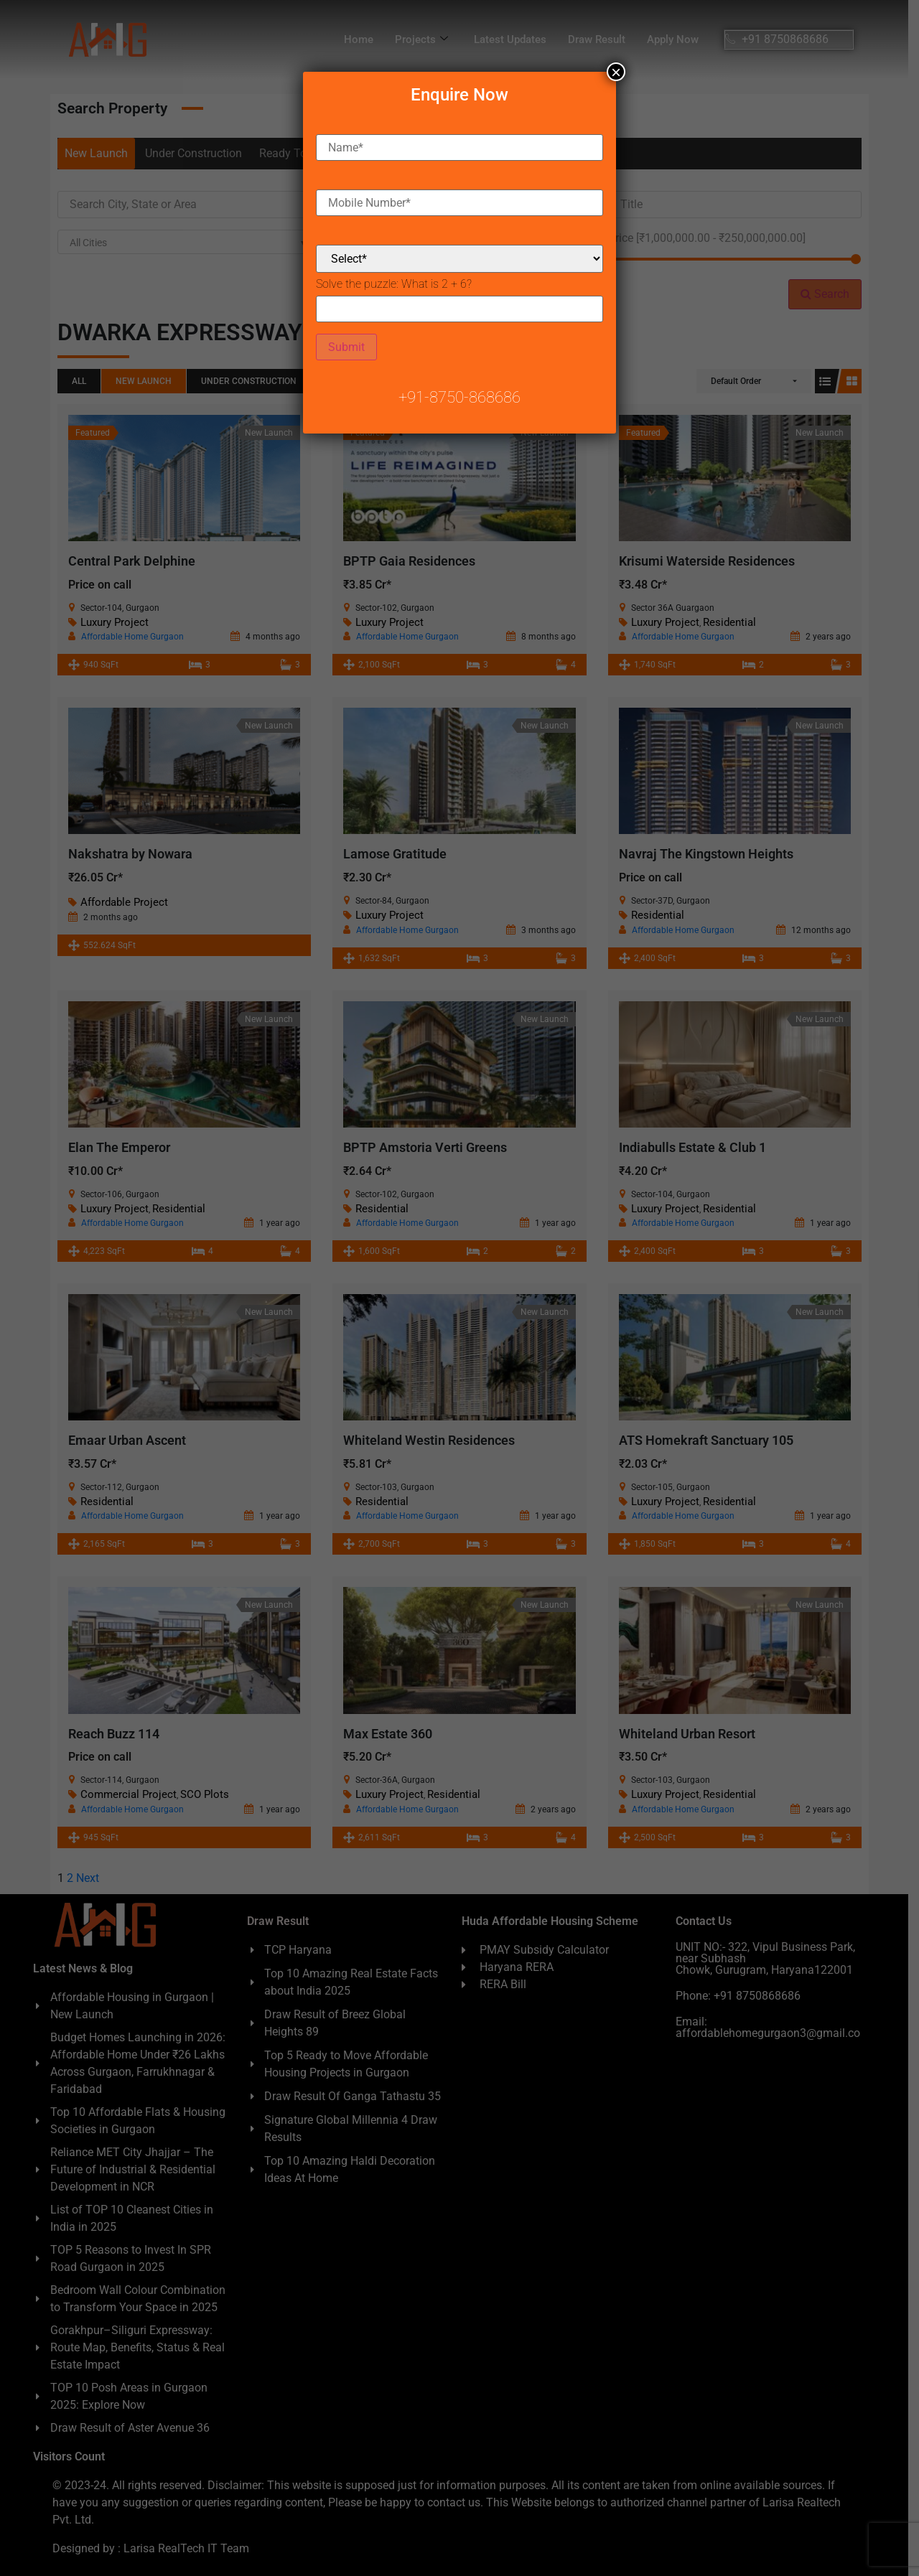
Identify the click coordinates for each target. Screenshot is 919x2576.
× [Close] (616, 71)
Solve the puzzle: (394, 284)
